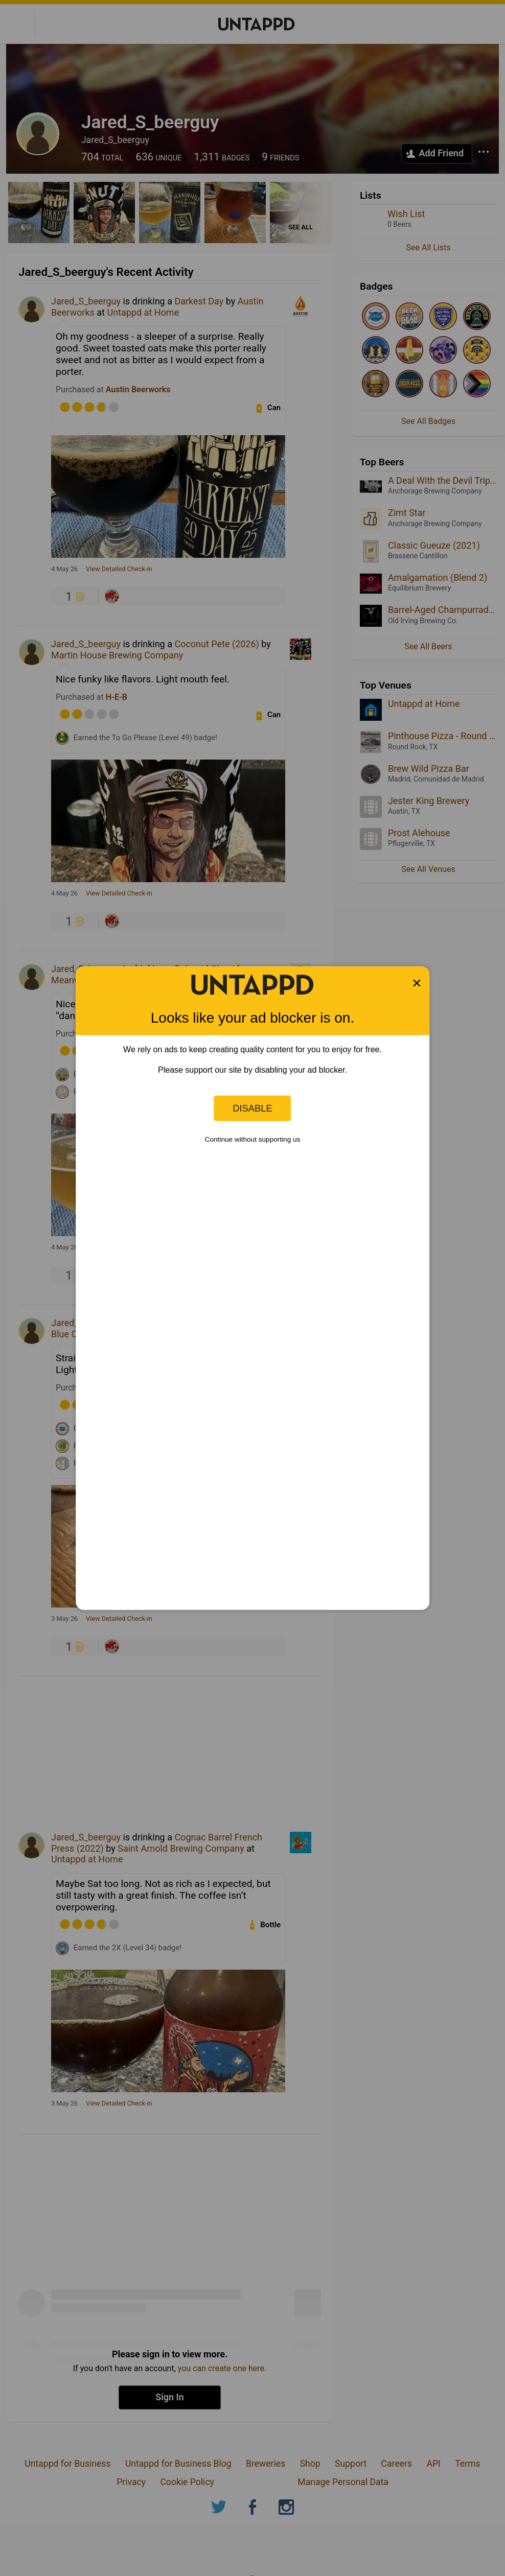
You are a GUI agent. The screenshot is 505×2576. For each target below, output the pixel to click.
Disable (252, 1108)
